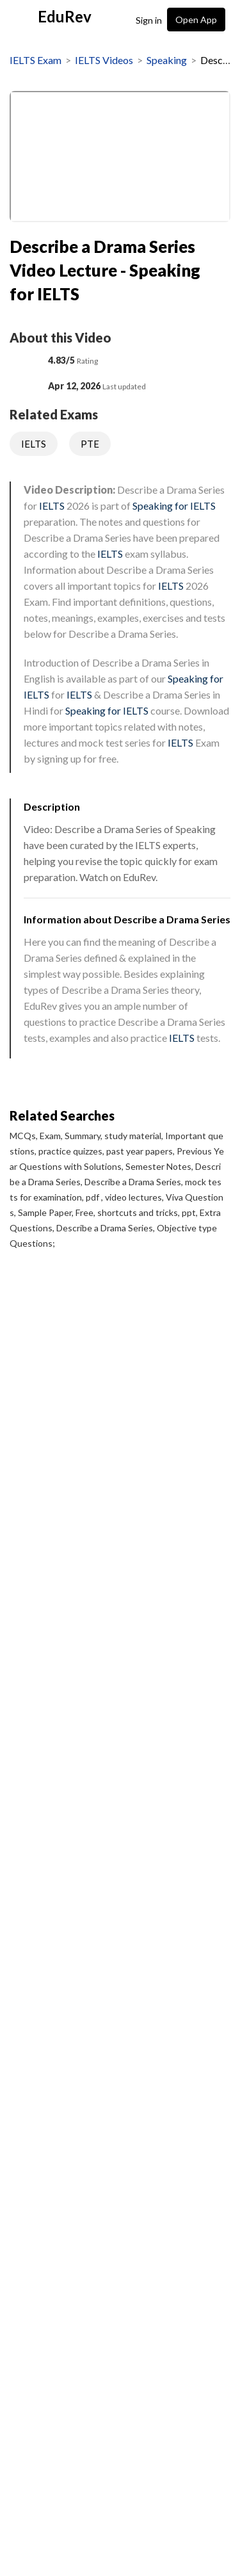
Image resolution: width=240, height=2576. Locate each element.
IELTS (33, 444)
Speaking (167, 60)
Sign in (149, 20)
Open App (196, 19)
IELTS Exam (35, 60)
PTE (90, 444)
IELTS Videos (104, 60)
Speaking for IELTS (174, 505)
